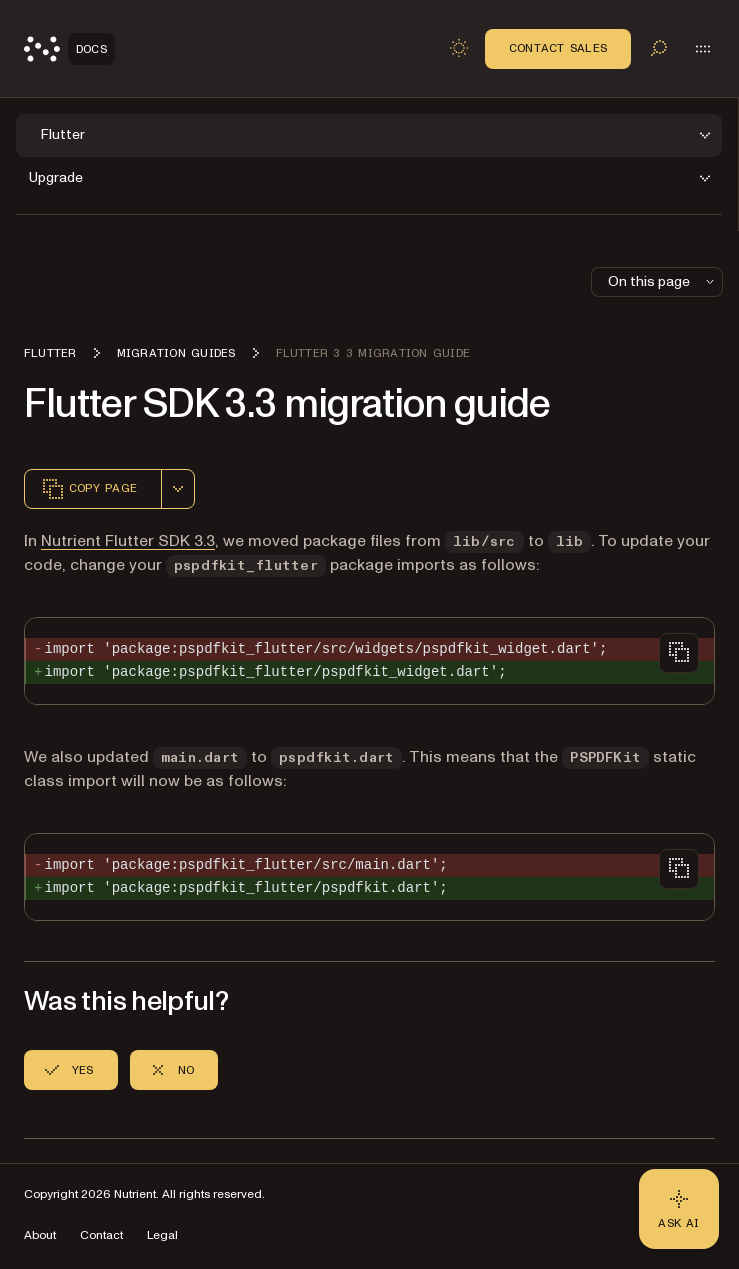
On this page (663, 281)
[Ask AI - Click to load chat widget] (679, 1209)
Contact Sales (558, 48)
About (40, 1235)
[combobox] (178, 489)
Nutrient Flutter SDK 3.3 (128, 541)
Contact (101, 1235)
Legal (162, 1235)
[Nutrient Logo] (69, 49)
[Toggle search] (659, 48)
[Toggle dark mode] (459, 48)
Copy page (89, 489)
